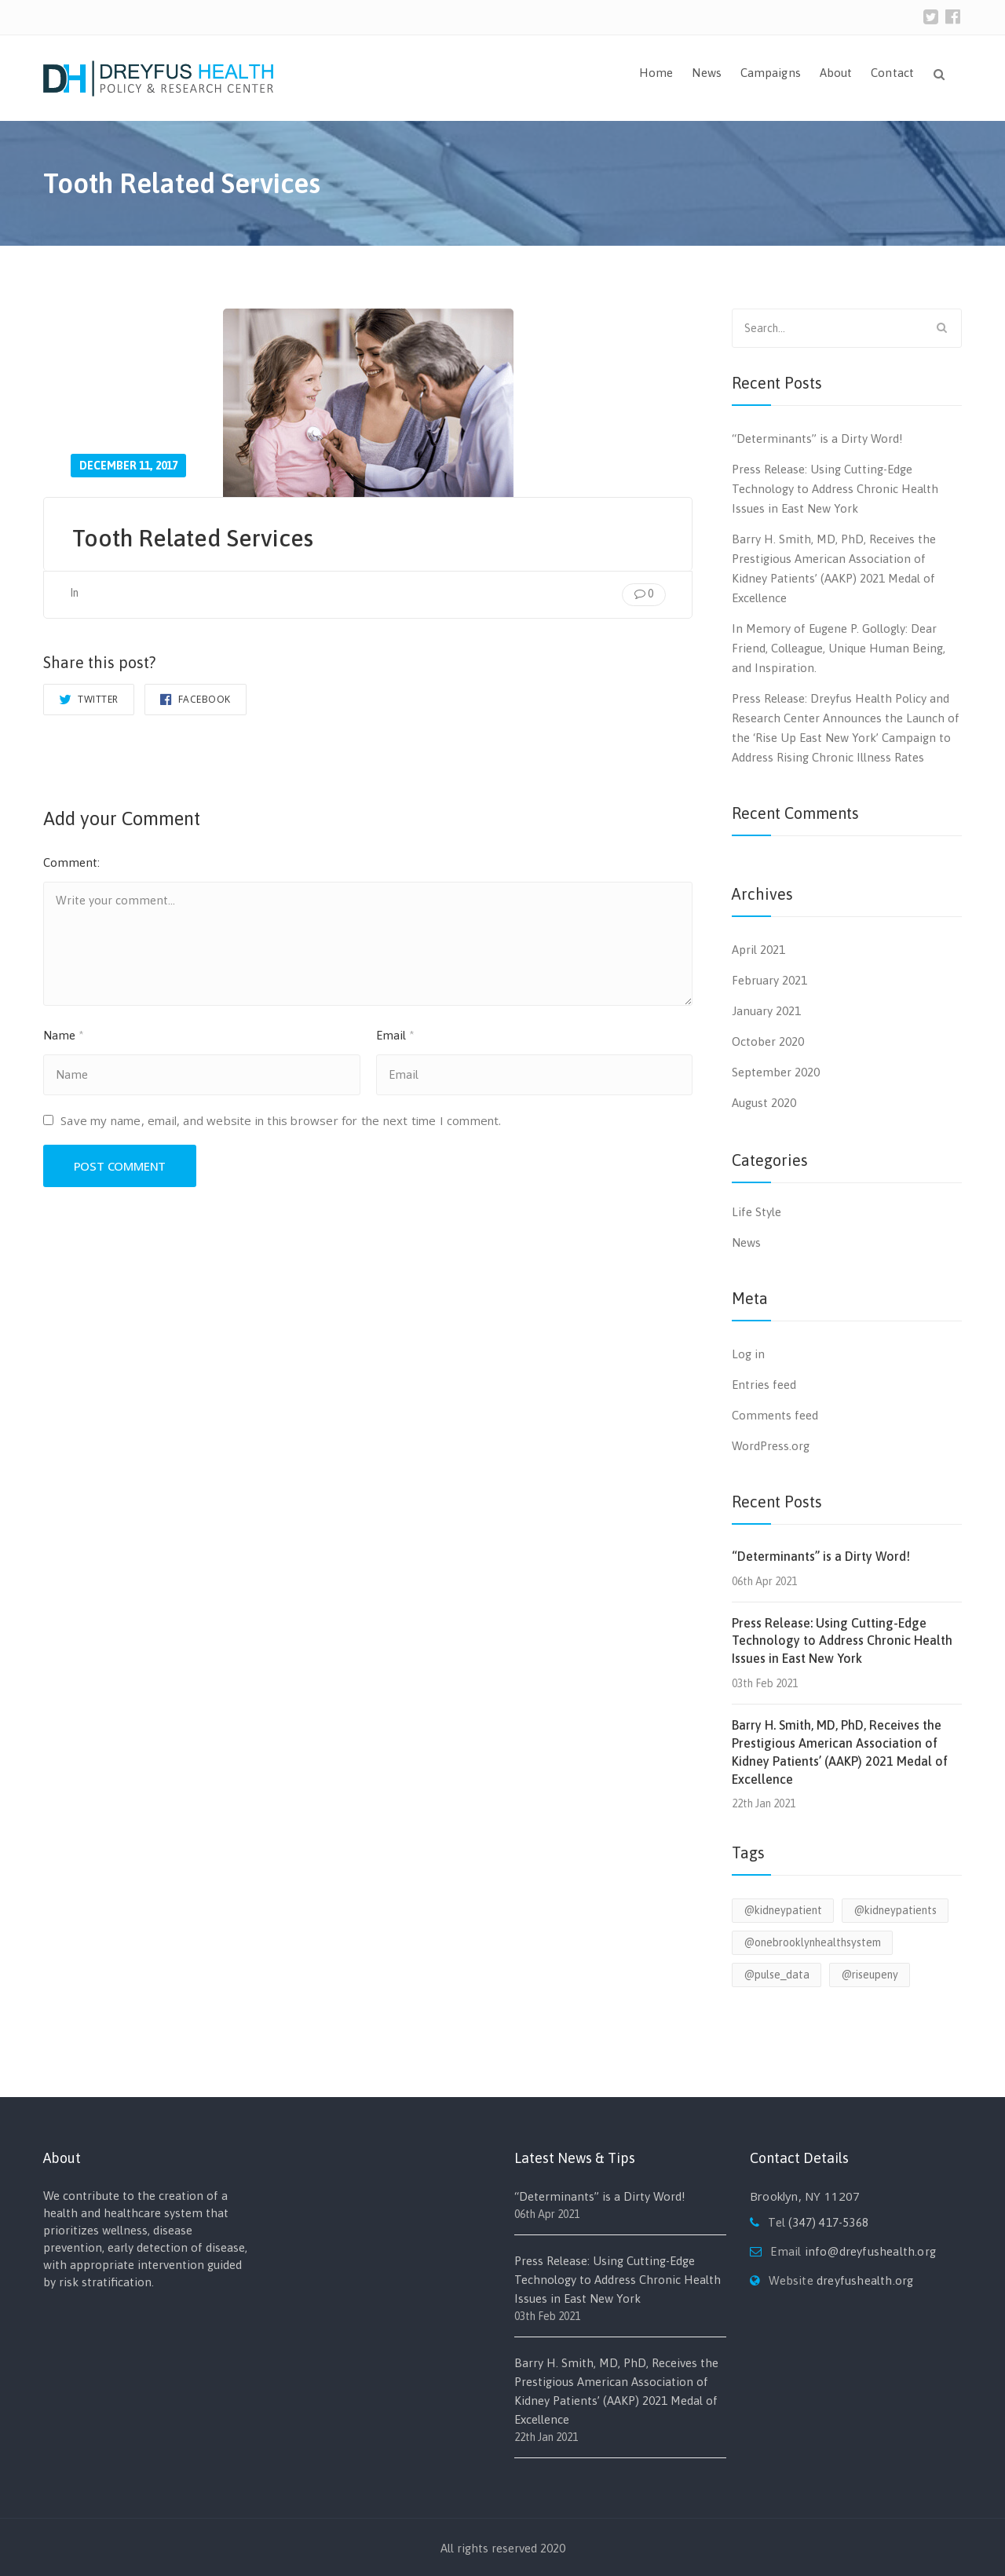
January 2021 (766, 1011)
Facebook (195, 699)
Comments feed (775, 1415)
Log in (748, 1354)
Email (395, 1038)
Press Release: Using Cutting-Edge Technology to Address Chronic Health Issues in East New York (835, 488)
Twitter (89, 699)
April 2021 (758, 949)
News (706, 72)
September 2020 (776, 1072)
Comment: (71, 862)
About (836, 72)
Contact (892, 72)
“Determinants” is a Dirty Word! (817, 438)
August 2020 (764, 1102)
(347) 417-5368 (828, 2222)
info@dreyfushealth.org (870, 2251)
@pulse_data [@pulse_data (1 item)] (776, 1974)
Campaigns (770, 72)
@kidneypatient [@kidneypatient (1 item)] (783, 1910)
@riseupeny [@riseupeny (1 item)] (869, 1974)
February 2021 (769, 980)
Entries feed (764, 1384)
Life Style (756, 1212)
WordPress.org (770, 1445)
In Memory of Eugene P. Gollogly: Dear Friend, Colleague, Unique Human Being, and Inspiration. (838, 648)
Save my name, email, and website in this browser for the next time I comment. (280, 1123)
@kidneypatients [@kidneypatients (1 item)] (895, 1910)
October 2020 (768, 1041)
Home (656, 72)
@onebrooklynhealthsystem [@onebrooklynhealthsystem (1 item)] (812, 1942)
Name (63, 1038)
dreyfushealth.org (865, 2280)
